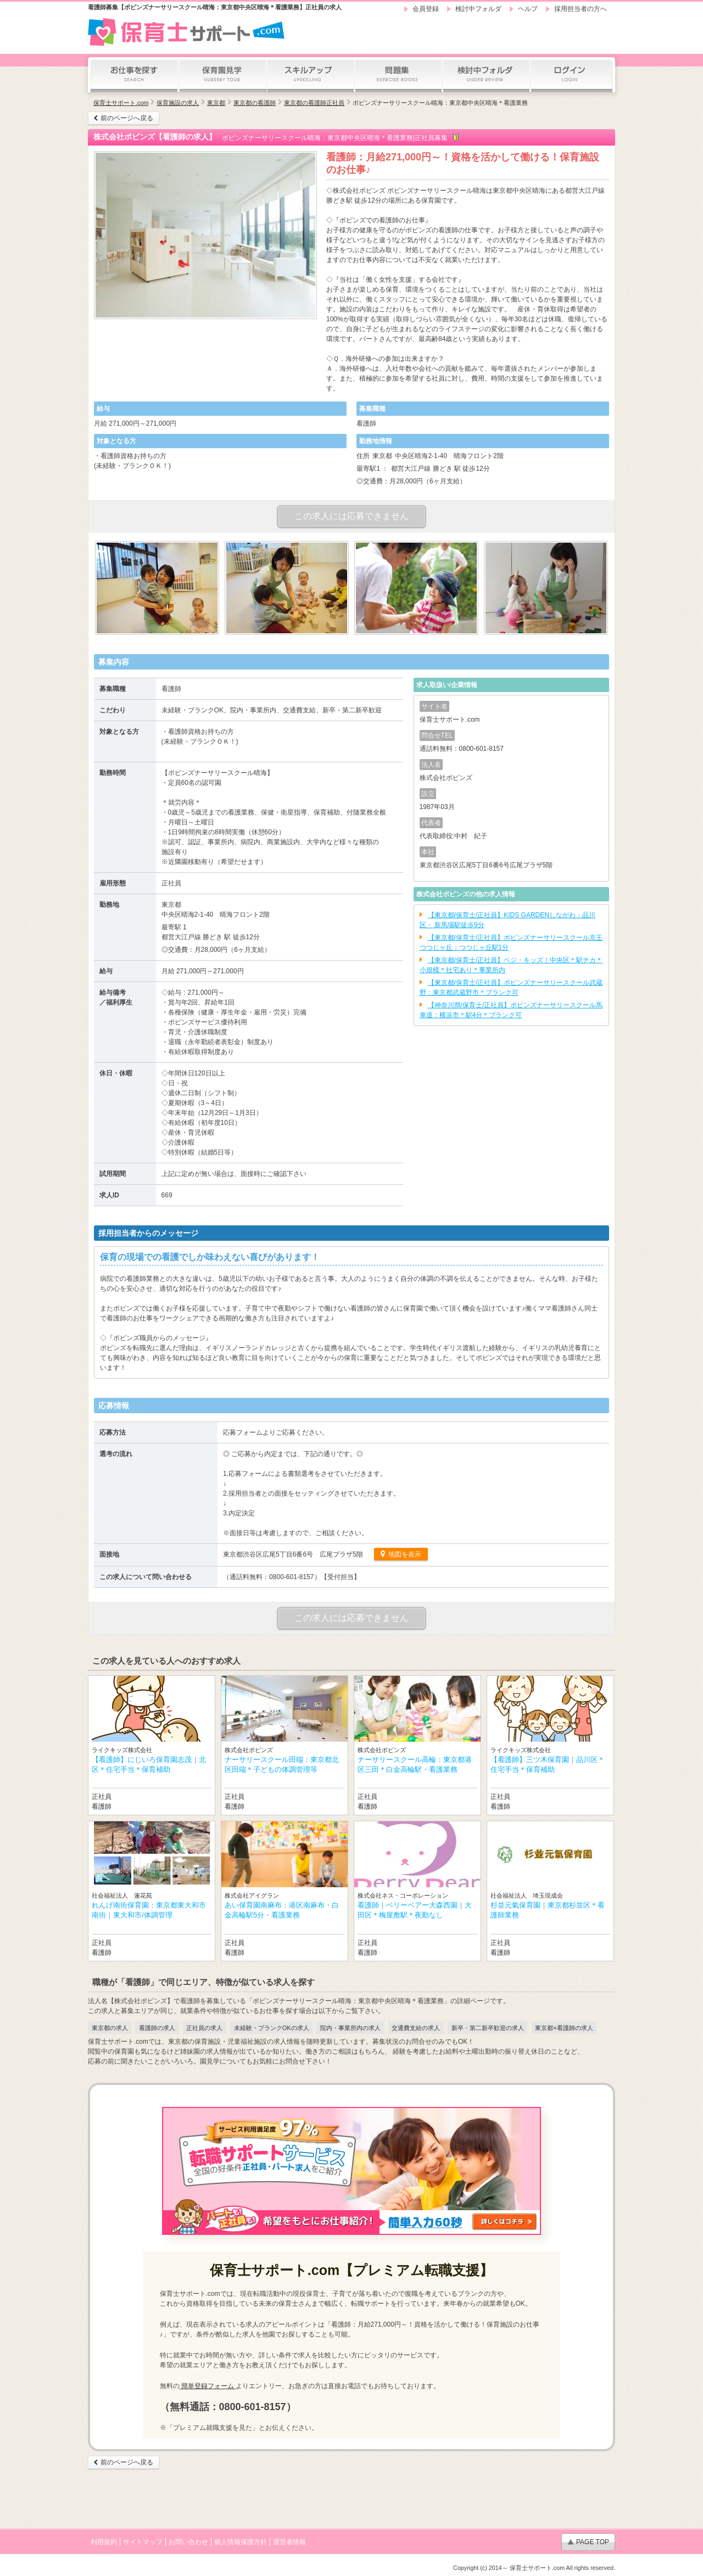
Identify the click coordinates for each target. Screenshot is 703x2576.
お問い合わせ (188, 2542)
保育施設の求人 (178, 102)
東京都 (216, 102)
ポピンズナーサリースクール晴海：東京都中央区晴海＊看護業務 (440, 102)
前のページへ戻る (127, 118)
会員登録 (425, 9)
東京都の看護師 (254, 102)
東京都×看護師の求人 (564, 2028)
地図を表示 (404, 1554)
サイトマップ (143, 2542)
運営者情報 (289, 2542)
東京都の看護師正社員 (314, 102)
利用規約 (104, 2542)
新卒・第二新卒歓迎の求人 (487, 2028)
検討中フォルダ (478, 9)
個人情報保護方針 (240, 2542)
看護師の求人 (157, 2028)
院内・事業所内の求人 (350, 2028)
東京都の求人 (110, 2028)
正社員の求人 (204, 2028)
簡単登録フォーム (208, 2386)
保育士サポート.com (120, 102)
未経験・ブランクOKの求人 (271, 2028)
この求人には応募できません (351, 516)
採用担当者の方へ (580, 9)
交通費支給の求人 (416, 2028)
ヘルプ (528, 9)
